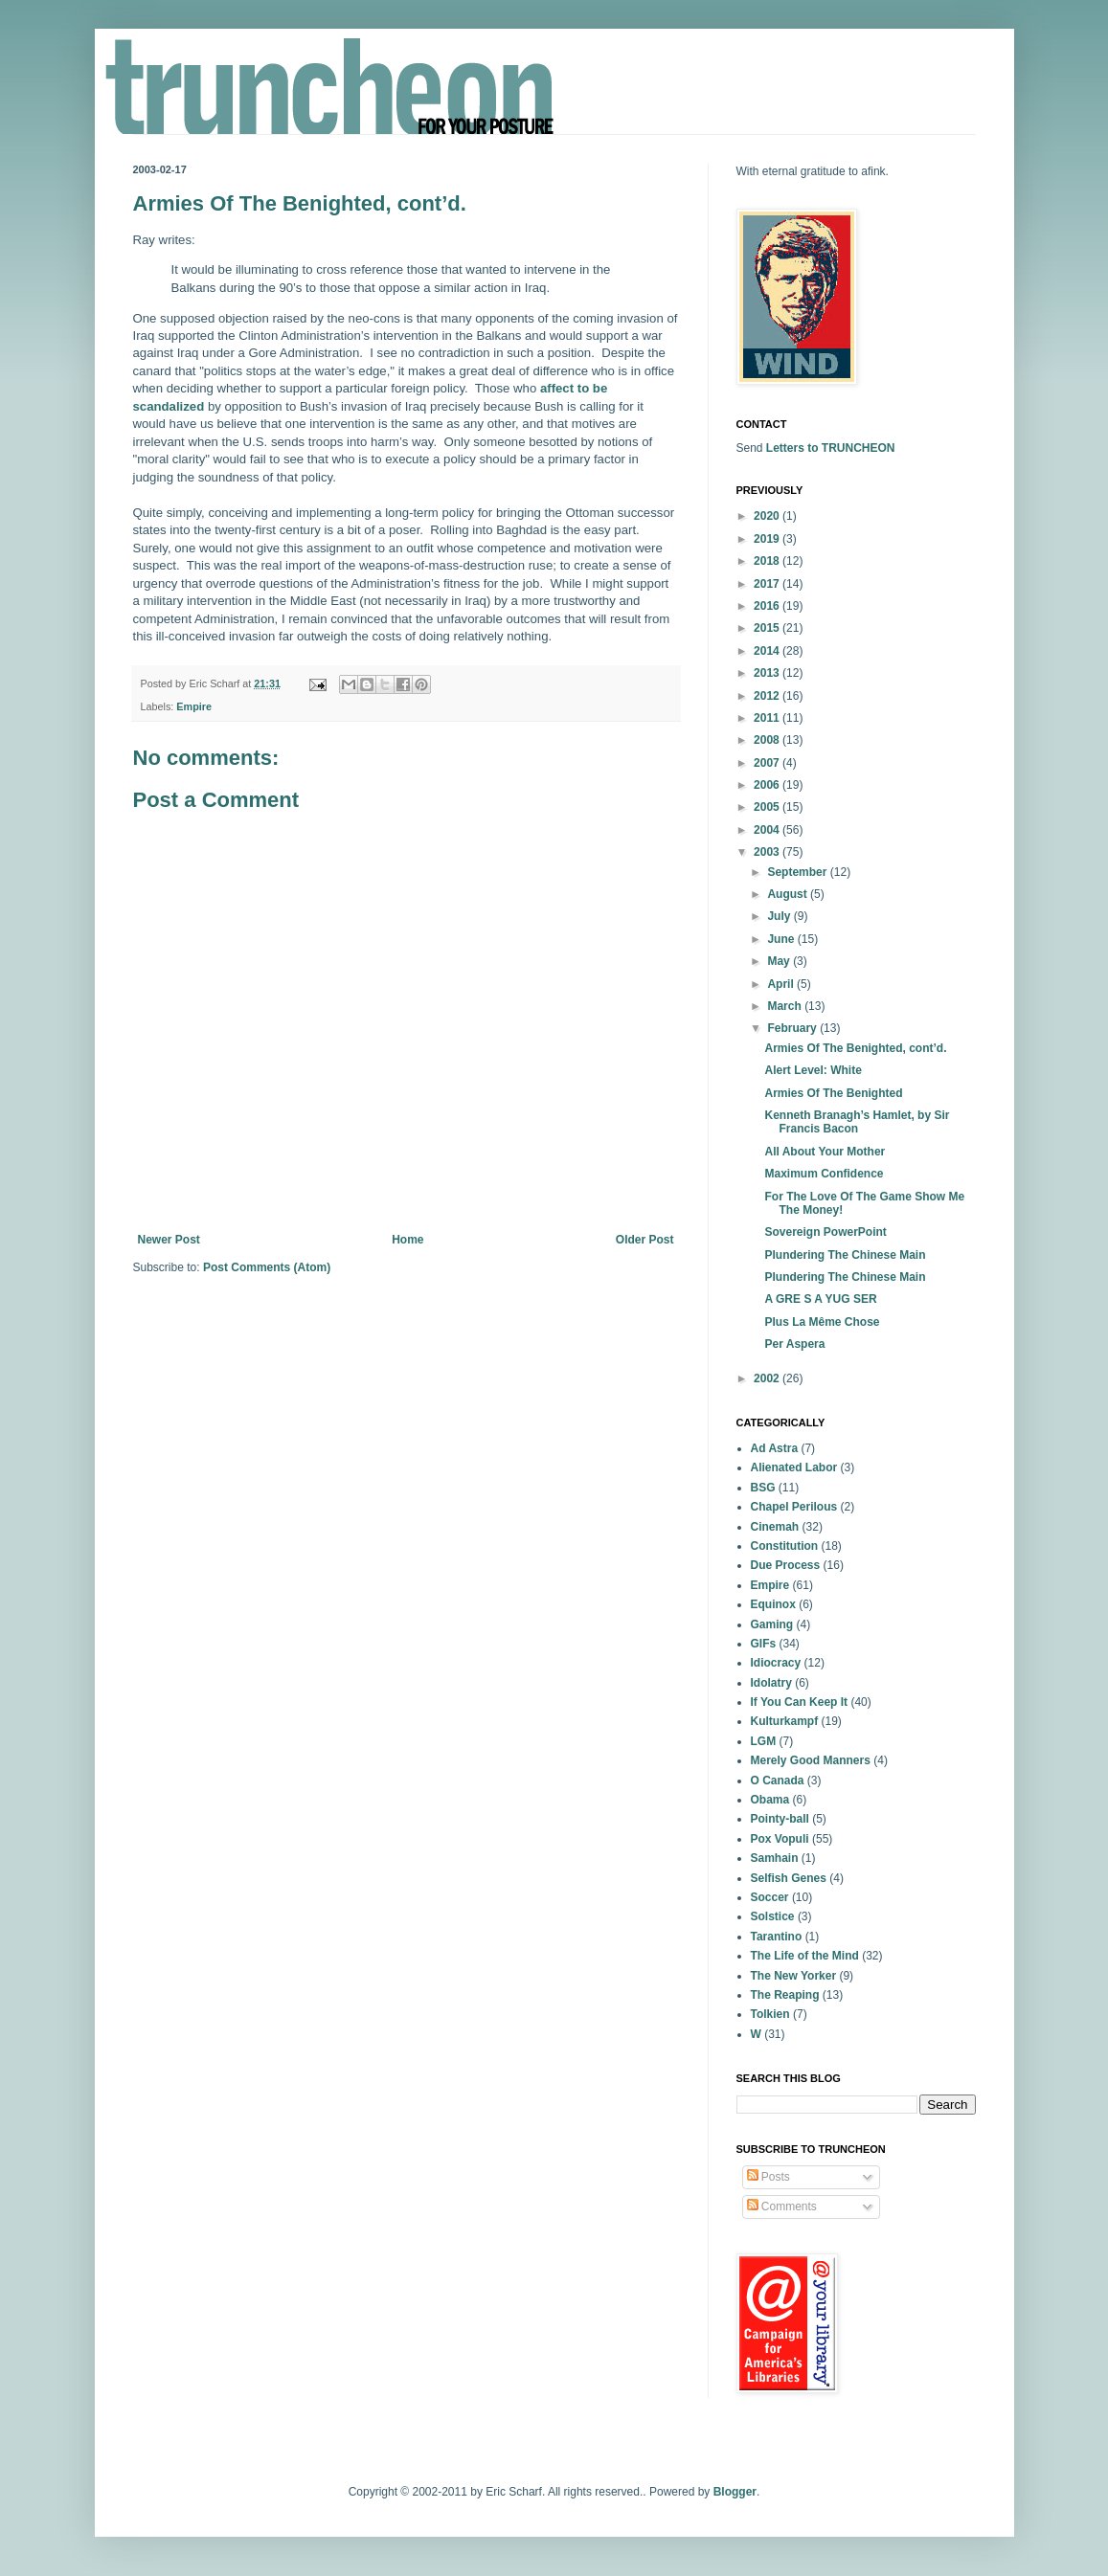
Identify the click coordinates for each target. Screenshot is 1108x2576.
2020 (768, 516)
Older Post (645, 1239)
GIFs (764, 1643)
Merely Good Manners (811, 1760)
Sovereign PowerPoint (825, 1232)
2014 (768, 651)
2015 (768, 628)
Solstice (773, 1916)
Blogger (735, 2491)
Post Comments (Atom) (266, 1267)
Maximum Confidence (823, 1173)
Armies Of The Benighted (833, 1093)
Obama (770, 1799)
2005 (768, 807)
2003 (768, 852)
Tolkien (770, 2014)
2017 (768, 584)
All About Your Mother (824, 1151)
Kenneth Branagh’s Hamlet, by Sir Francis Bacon (856, 1122)
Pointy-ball (780, 1819)
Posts (768, 2177)
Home (407, 1239)
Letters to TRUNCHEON (830, 448)
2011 (768, 718)
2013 (768, 673)
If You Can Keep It (799, 1702)
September (798, 872)
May (780, 961)
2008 (768, 740)
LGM (764, 1741)
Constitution (785, 1546)
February (793, 1028)
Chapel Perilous (794, 1506)
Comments (782, 2206)
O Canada (777, 1780)
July (780, 916)
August (788, 894)
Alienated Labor (794, 1467)
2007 (768, 763)
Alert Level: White (812, 1070)
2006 (768, 785)
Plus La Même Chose (821, 1322)
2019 (768, 539)
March (785, 1006)
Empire (194, 706)
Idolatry (771, 1683)
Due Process (786, 1565)
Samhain (775, 1858)
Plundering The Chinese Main (844, 1255)
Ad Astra (775, 1448)
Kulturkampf (785, 1721)
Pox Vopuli (780, 1839)
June (782, 939)
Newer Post (169, 1239)
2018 (768, 561)
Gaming (772, 1624)
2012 (768, 696)
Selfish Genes (788, 1878)
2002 (768, 1378)
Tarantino (777, 1936)
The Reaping (785, 1995)
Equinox (773, 1604)
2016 (768, 606)
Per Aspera (794, 1344)
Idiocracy (776, 1662)
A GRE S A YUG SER (820, 1299)
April (782, 984)
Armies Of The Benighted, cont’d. (855, 1048)
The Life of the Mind (805, 1955)
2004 (768, 830)
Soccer (770, 1897)
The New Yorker (794, 1975)
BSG (763, 1487)
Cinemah (775, 1527)
